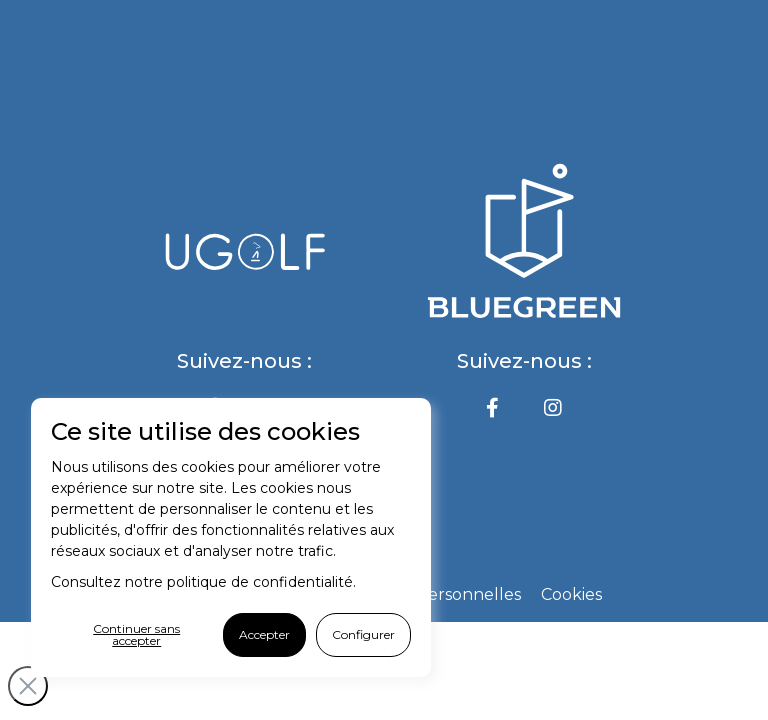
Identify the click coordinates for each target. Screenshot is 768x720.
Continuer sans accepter (136, 634)
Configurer (363, 634)
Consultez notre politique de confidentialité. (203, 582)
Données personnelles (431, 594)
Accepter (264, 634)
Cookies (571, 594)
